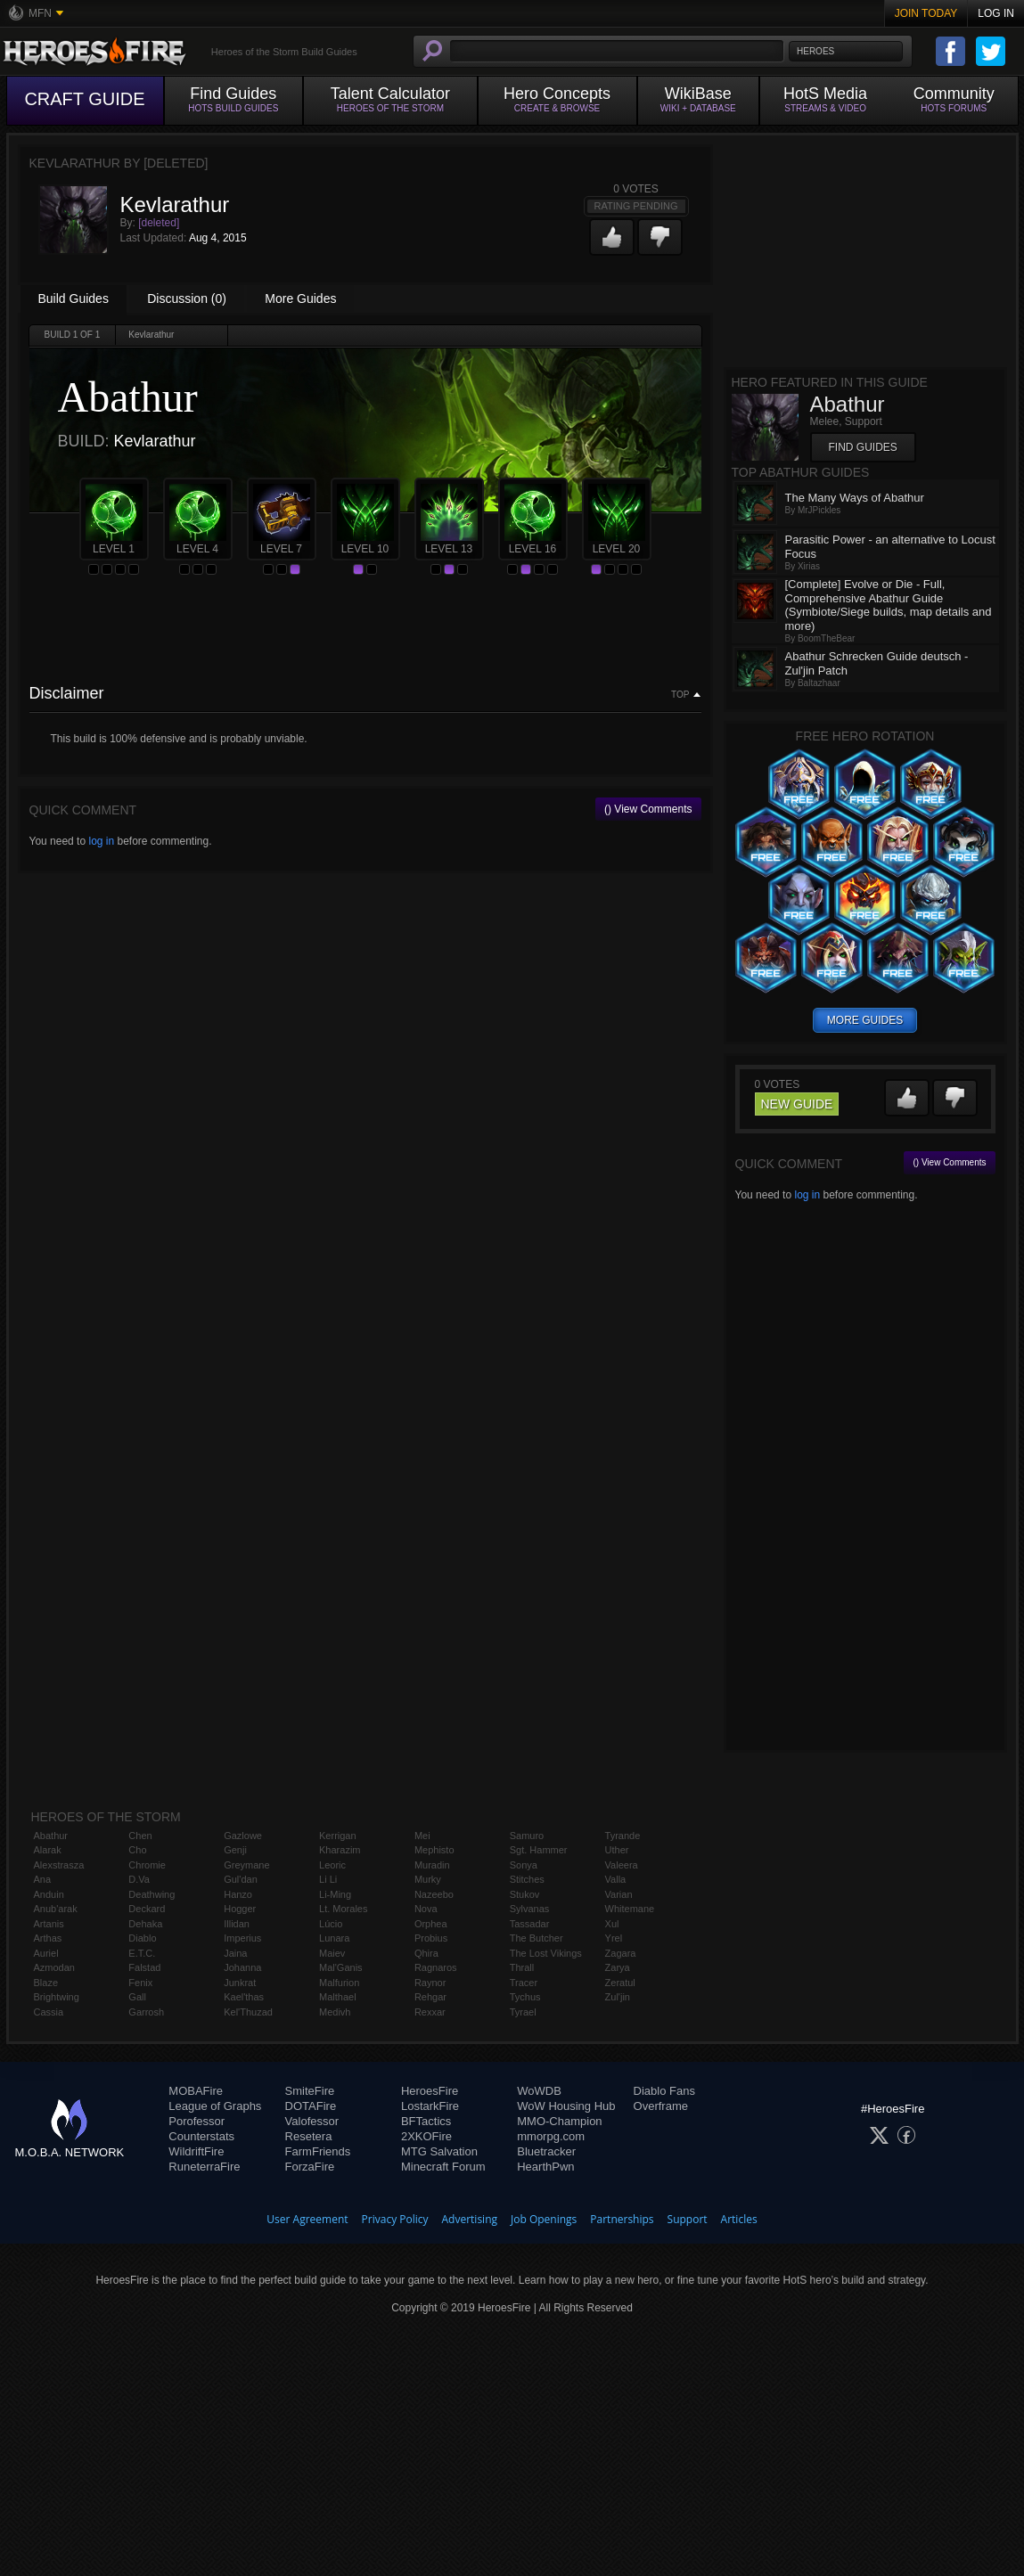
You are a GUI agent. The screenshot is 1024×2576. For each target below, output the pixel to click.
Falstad (144, 1967)
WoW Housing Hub (566, 2106)
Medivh (334, 2012)
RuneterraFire (204, 2166)
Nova (426, 1908)
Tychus (525, 1996)
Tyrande (623, 1835)
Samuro (527, 1835)
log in (101, 841)
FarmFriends (318, 2151)
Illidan (237, 1923)
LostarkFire (430, 2106)
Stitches (527, 1879)
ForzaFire (310, 2166)
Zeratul (620, 1982)
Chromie (147, 1865)
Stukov (525, 1894)
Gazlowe (243, 1835)
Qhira (426, 1953)
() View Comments (648, 809)
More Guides (300, 298)
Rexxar (430, 2012)
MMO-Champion (559, 2121)
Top (680, 695)
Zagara (620, 1953)
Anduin (49, 1894)
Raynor (430, 1982)
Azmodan (54, 1967)
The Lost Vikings (546, 1953)
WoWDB (539, 2091)
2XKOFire (426, 2136)
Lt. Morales (343, 1908)
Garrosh (146, 2012)
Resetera (308, 2136)
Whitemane (630, 1908)
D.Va (139, 1879)
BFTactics (426, 2121)
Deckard (146, 1908)
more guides (865, 1020)
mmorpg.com (551, 2136)
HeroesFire (429, 2091)
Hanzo (238, 1894)
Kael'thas (244, 1996)
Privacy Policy (395, 2219)
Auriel (46, 1953)
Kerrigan (337, 1835)
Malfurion (339, 1982)
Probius (430, 1938)
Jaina (235, 1953)
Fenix (140, 1982)
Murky (427, 1879)
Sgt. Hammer (539, 1849)
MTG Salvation (439, 2151)
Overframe (661, 2106)
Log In (996, 13)
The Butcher (536, 1938)
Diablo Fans (664, 2091)
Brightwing (56, 1996)
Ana (43, 1879)
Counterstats (201, 2136)
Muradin (432, 1865)
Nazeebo (434, 1894)
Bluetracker (546, 2151)
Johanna (242, 1967)
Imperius (242, 1938)
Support (688, 2219)
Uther (617, 1849)
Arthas (48, 1938)
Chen (140, 1835)
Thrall (522, 1967)
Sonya (523, 1865)
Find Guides (863, 447)
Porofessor (196, 2121)
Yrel (614, 1938)
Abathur (51, 1835)
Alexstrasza (59, 1865)
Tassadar (530, 1923)
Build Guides (73, 298)
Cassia (49, 2012)
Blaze (46, 1982)
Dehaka (145, 1923)
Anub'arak (56, 1908)
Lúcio (330, 1923)
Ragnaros (435, 1967)
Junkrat (240, 1982)
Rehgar (430, 1996)
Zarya (617, 1967)
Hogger (240, 1908)
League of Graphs (214, 2106)
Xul (612, 1923)
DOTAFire (311, 2106)
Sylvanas (530, 1908)
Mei (422, 1835)
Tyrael (523, 2012)
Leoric (332, 1865)
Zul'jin (617, 1996)
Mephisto (434, 1849)
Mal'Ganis (341, 1967)
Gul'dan (241, 1879)
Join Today (926, 13)
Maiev (332, 1953)
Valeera (621, 1865)
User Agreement (307, 2219)
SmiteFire (310, 2091)
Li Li (328, 1879)
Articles (739, 2219)
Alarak (47, 1849)
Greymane (246, 1865)
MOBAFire (195, 2091)
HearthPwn (545, 2166)
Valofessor (312, 2121)
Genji (235, 1849)
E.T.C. (141, 1953)
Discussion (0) (186, 298)
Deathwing (151, 1894)
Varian (619, 1894)
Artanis (49, 1923)
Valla (616, 1879)
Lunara (334, 1938)
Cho (137, 1849)
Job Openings (544, 2219)
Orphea (430, 1923)
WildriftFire (196, 2151)
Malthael (337, 1996)
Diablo (142, 1938)
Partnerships (621, 2219)
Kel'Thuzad (248, 2012)
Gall (137, 1996)
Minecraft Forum (443, 2166)
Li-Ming (335, 1894)
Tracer (523, 1982)
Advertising (470, 2219)
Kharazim (339, 1849)
